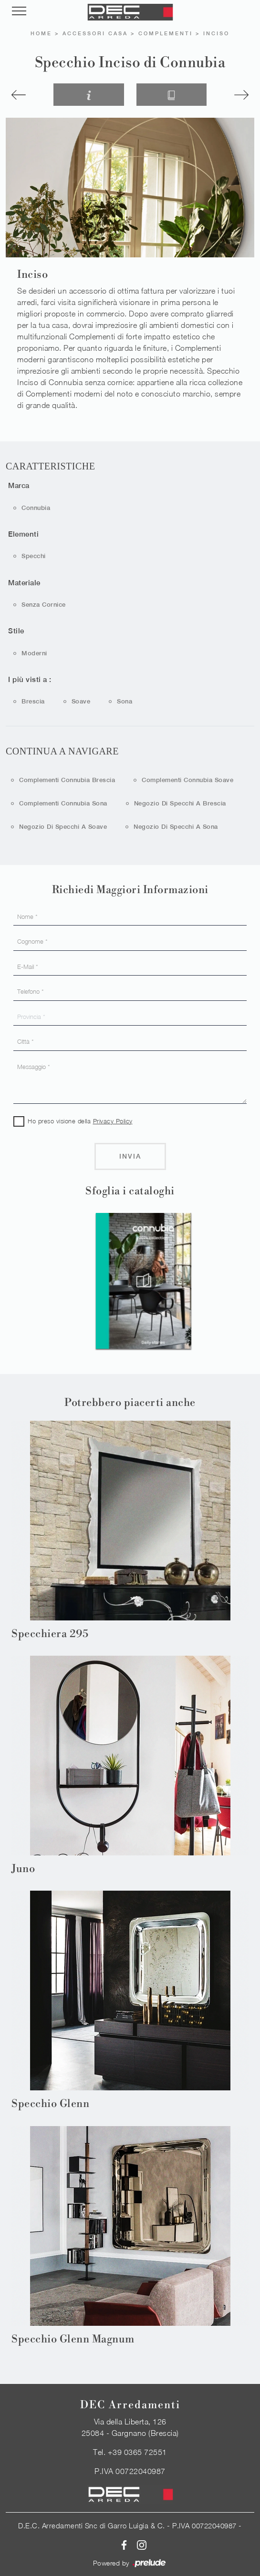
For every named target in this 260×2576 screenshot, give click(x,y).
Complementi (165, 33)
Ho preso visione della (80, 1121)
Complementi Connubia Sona (63, 803)
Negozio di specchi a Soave (63, 826)
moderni (34, 653)
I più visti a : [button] (30, 679)
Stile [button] (16, 631)
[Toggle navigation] (19, 11)
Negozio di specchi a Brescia (180, 803)
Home (41, 33)
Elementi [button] (23, 534)
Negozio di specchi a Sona (176, 826)
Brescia (33, 701)
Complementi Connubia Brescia (67, 780)
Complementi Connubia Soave (187, 780)
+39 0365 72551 (137, 2452)
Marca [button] (19, 485)
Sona (124, 701)
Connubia (35, 507)
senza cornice (43, 604)
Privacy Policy (113, 1121)
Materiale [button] (24, 583)
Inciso (216, 33)
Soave (81, 701)
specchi (33, 556)
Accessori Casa (95, 33)
